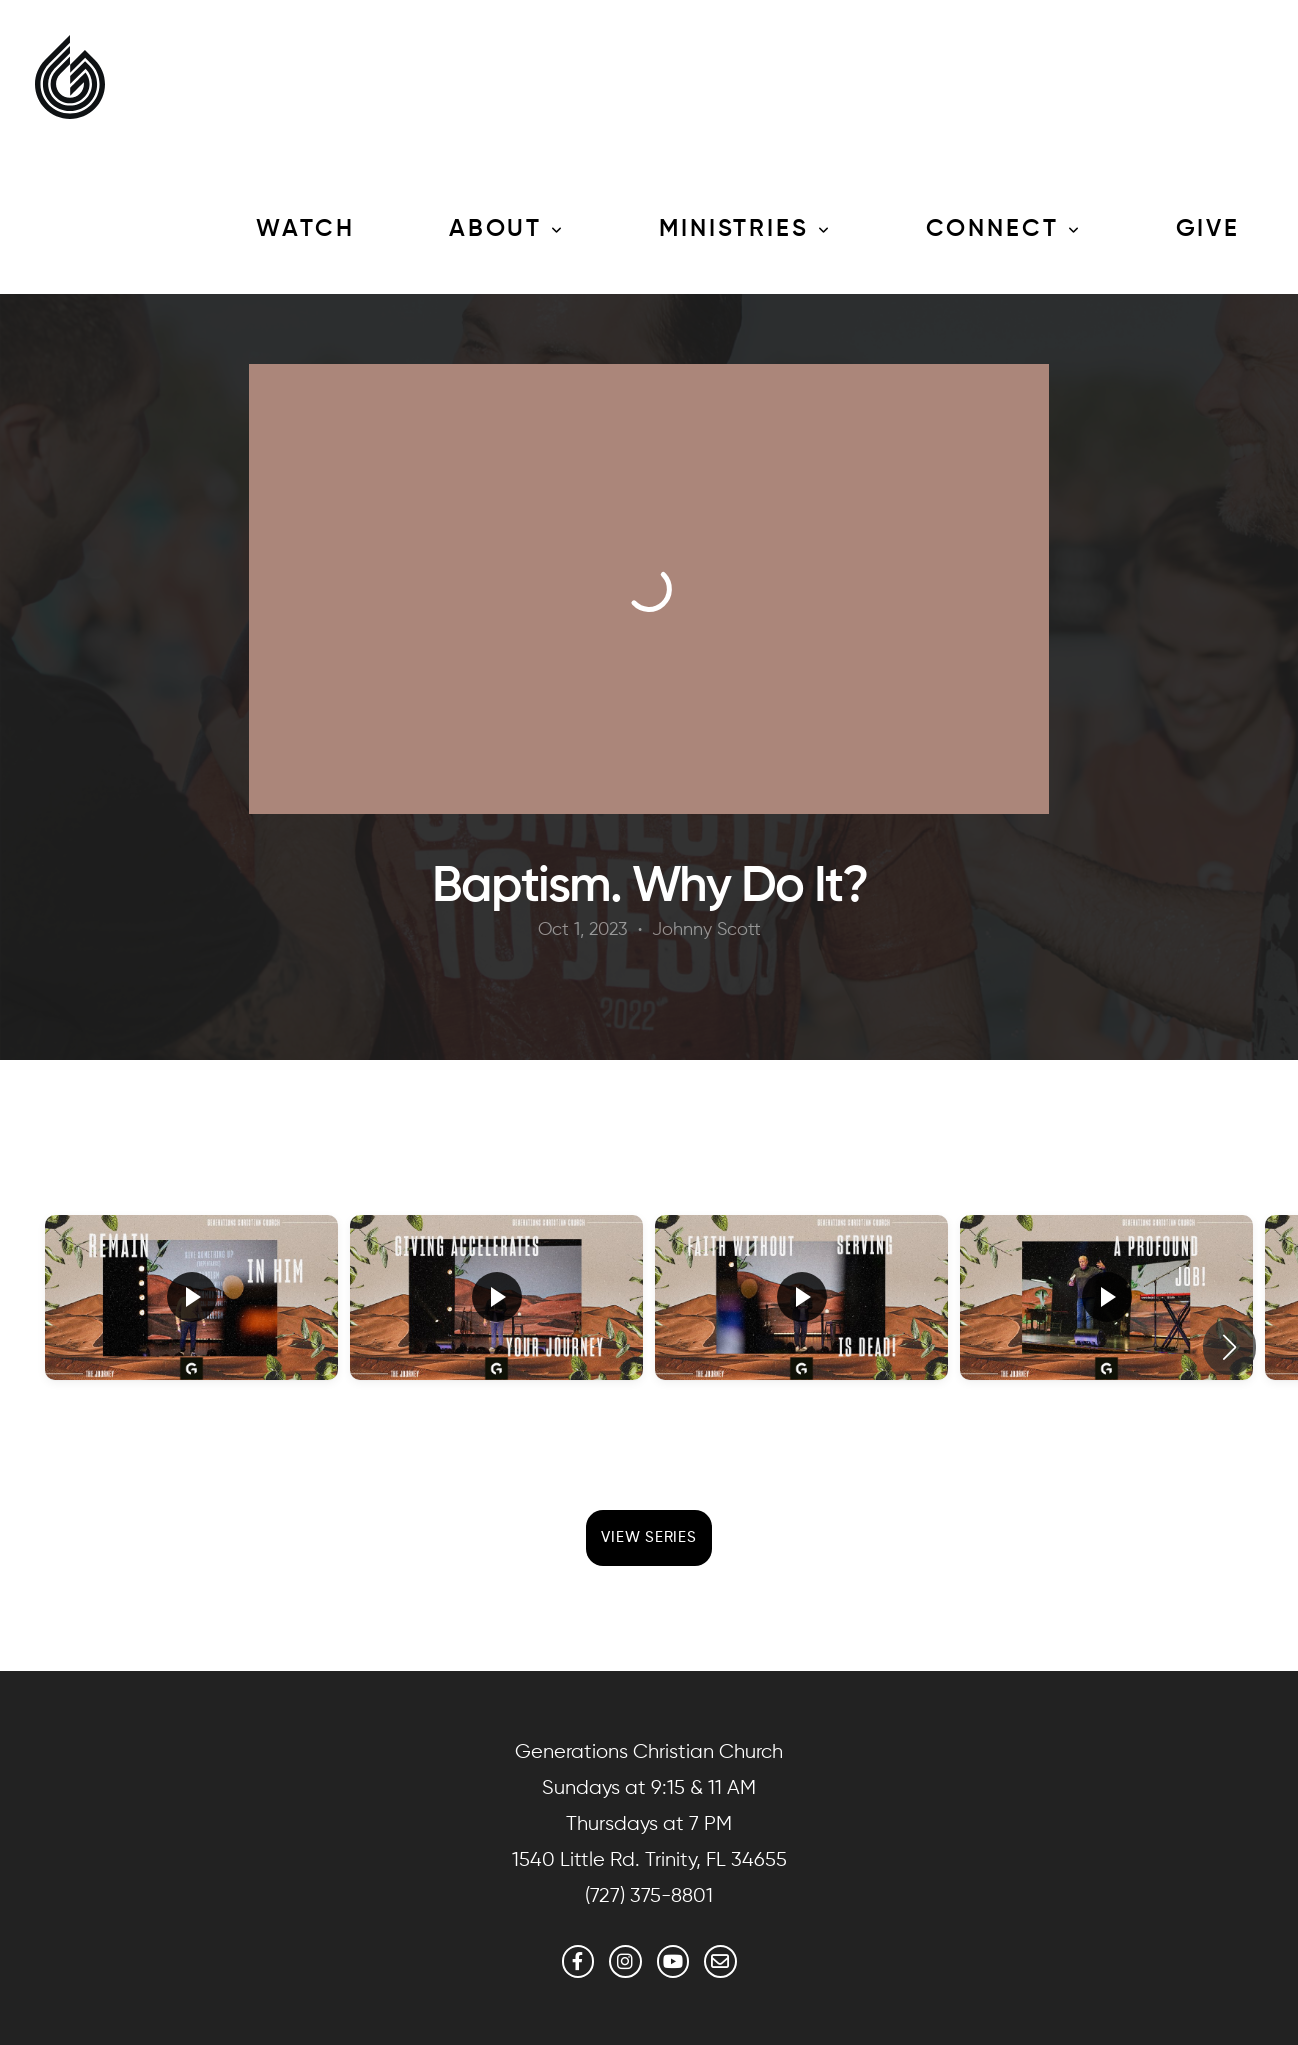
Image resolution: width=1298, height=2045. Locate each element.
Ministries (745, 229)
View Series (648, 1537)
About (507, 229)
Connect (1004, 229)
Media (119, 229)
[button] (1229, 1347)
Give (1208, 229)
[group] (191, 1333)
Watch (305, 229)
